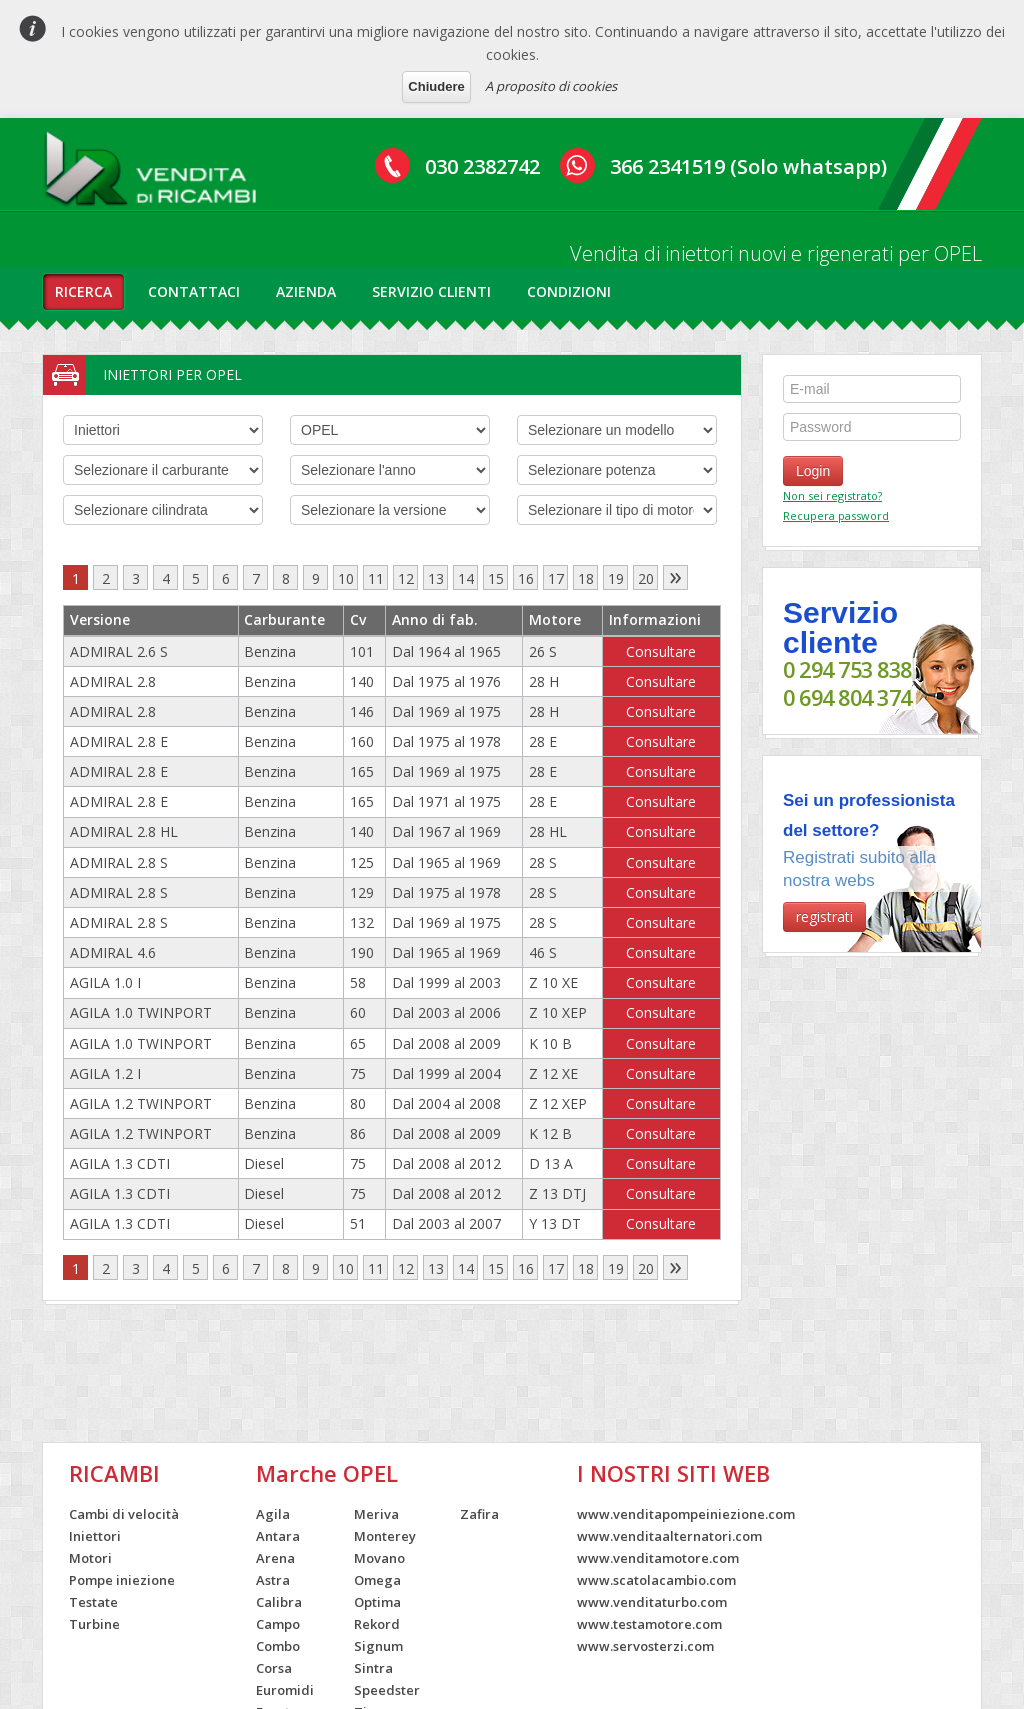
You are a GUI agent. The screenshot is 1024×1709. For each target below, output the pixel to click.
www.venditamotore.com (658, 1558)
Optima (377, 1602)
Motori (90, 1558)
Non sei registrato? (832, 495)
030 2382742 (482, 166)
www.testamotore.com (649, 1624)
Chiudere (436, 86)
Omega (377, 1580)
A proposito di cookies (551, 86)
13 (436, 578)
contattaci (194, 291)
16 (526, 578)
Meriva (376, 1514)
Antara (278, 1536)
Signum (378, 1646)
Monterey (385, 1536)
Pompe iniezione (122, 1580)
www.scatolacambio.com (656, 1580)
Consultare (661, 651)
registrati (824, 916)
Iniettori (95, 1536)
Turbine (94, 1624)
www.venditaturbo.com (652, 1602)
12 (406, 578)
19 (616, 578)
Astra (273, 1580)
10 (346, 578)
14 (466, 578)
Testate (93, 1602)
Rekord (377, 1624)
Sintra (373, 1668)
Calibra (279, 1602)
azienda (306, 291)
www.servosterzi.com (645, 1646)
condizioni (569, 291)
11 (376, 578)
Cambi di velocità (124, 1514)
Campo (278, 1624)
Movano (379, 1558)
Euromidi (285, 1690)
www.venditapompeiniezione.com (686, 1514)
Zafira (479, 1514)
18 (586, 578)
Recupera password (836, 515)
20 (646, 578)
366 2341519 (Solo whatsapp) (748, 166)
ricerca (83, 291)
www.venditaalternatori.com (669, 1536)
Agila (273, 1514)
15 (496, 578)
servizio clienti (431, 291)
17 (556, 578)
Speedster (387, 1690)
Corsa (274, 1668)
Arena (275, 1558)
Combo (278, 1646)
